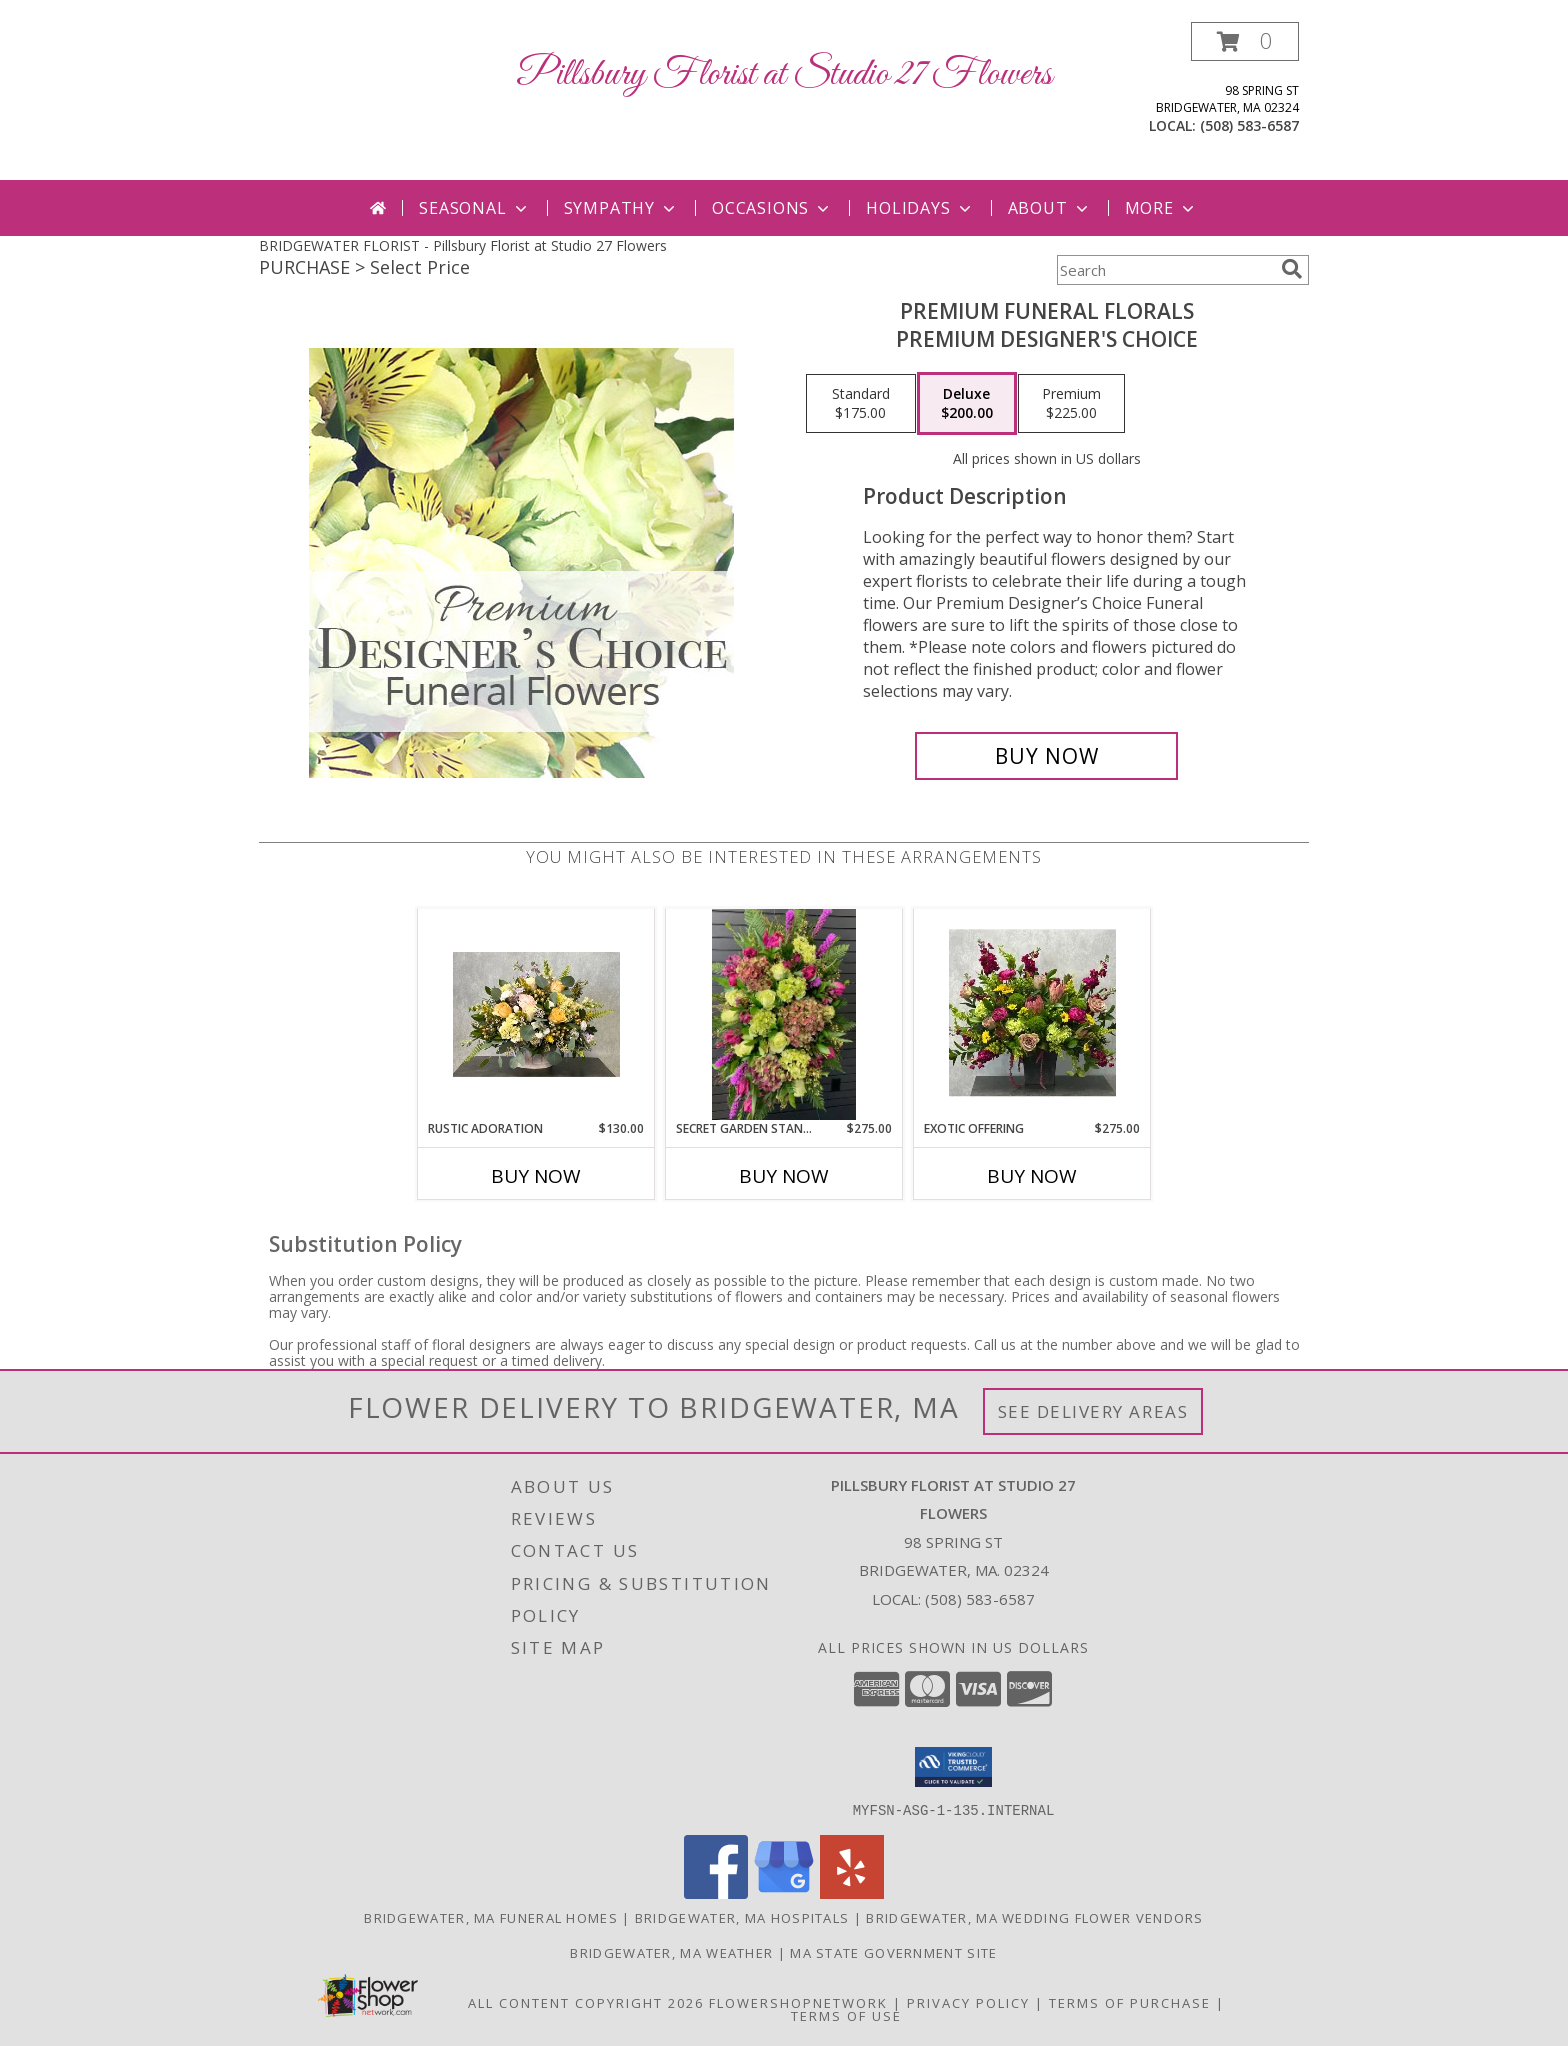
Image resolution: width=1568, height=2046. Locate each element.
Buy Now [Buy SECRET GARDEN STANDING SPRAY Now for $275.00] (784, 1176)
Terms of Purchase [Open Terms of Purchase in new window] (1130, 2002)
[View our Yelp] (852, 1892)
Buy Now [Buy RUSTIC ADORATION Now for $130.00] (536, 1176)
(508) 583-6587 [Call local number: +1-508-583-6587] (1249, 125)
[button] (1245, 41)
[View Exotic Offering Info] (1032, 1014)
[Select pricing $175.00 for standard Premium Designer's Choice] (861, 404)
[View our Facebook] (716, 1892)
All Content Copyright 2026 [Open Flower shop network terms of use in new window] (586, 2002)
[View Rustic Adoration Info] (536, 1014)
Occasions (772, 208)
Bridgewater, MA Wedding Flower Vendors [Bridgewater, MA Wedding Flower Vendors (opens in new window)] (1034, 1917)
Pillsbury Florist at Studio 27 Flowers (784, 75)
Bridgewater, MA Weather (671, 1952)
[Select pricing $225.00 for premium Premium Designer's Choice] (1071, 404)
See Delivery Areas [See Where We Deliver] (1093, 1411)
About (1050, 208)
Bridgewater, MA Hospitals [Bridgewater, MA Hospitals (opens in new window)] (742, 1917)
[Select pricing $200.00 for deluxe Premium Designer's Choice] (967, 404)
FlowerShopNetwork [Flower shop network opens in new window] (798, 2002)
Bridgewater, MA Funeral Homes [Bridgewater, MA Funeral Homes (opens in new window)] (491, 1917)
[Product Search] (1165, 270)
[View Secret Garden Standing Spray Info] (784, 1014)
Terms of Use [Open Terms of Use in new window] (846, 2015)
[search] (1292, 269)
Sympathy (621, 208)
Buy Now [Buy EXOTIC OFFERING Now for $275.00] (1032, 1176)
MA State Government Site (893, 1952)
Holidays (920, 208)
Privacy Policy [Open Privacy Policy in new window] (968, 2002)
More (1161, 208)
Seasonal (474, 208)
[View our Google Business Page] (784, 1892)
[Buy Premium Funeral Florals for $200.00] (1046, 756)
